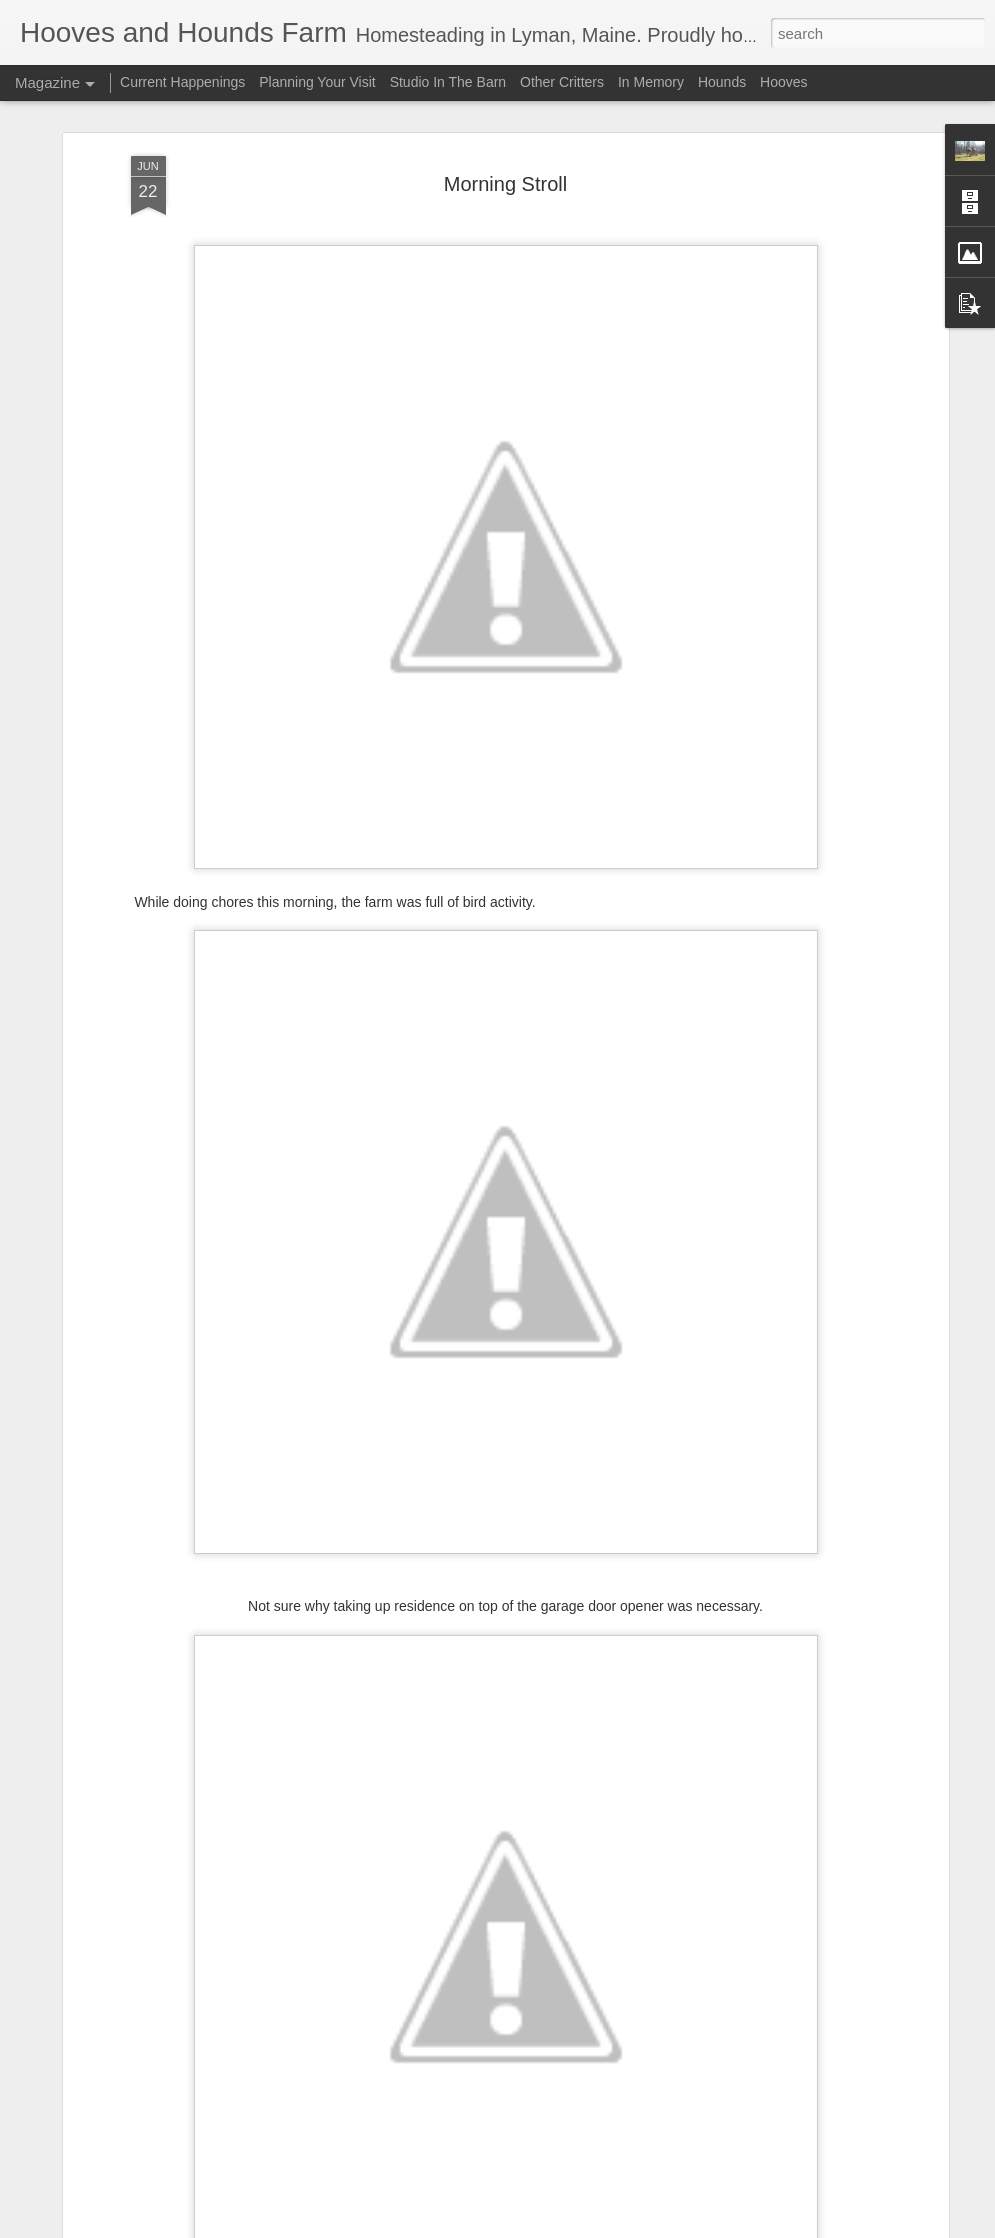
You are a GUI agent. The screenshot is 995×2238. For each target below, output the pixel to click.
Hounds (722, 82)
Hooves (783, 82)
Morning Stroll (505, 102)
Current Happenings (184, 82)
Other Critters (562, 82)
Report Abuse (618, 2227)
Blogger (560, 2227)
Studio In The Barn (448, 82)
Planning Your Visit (317, 82)
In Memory (651, 82)
